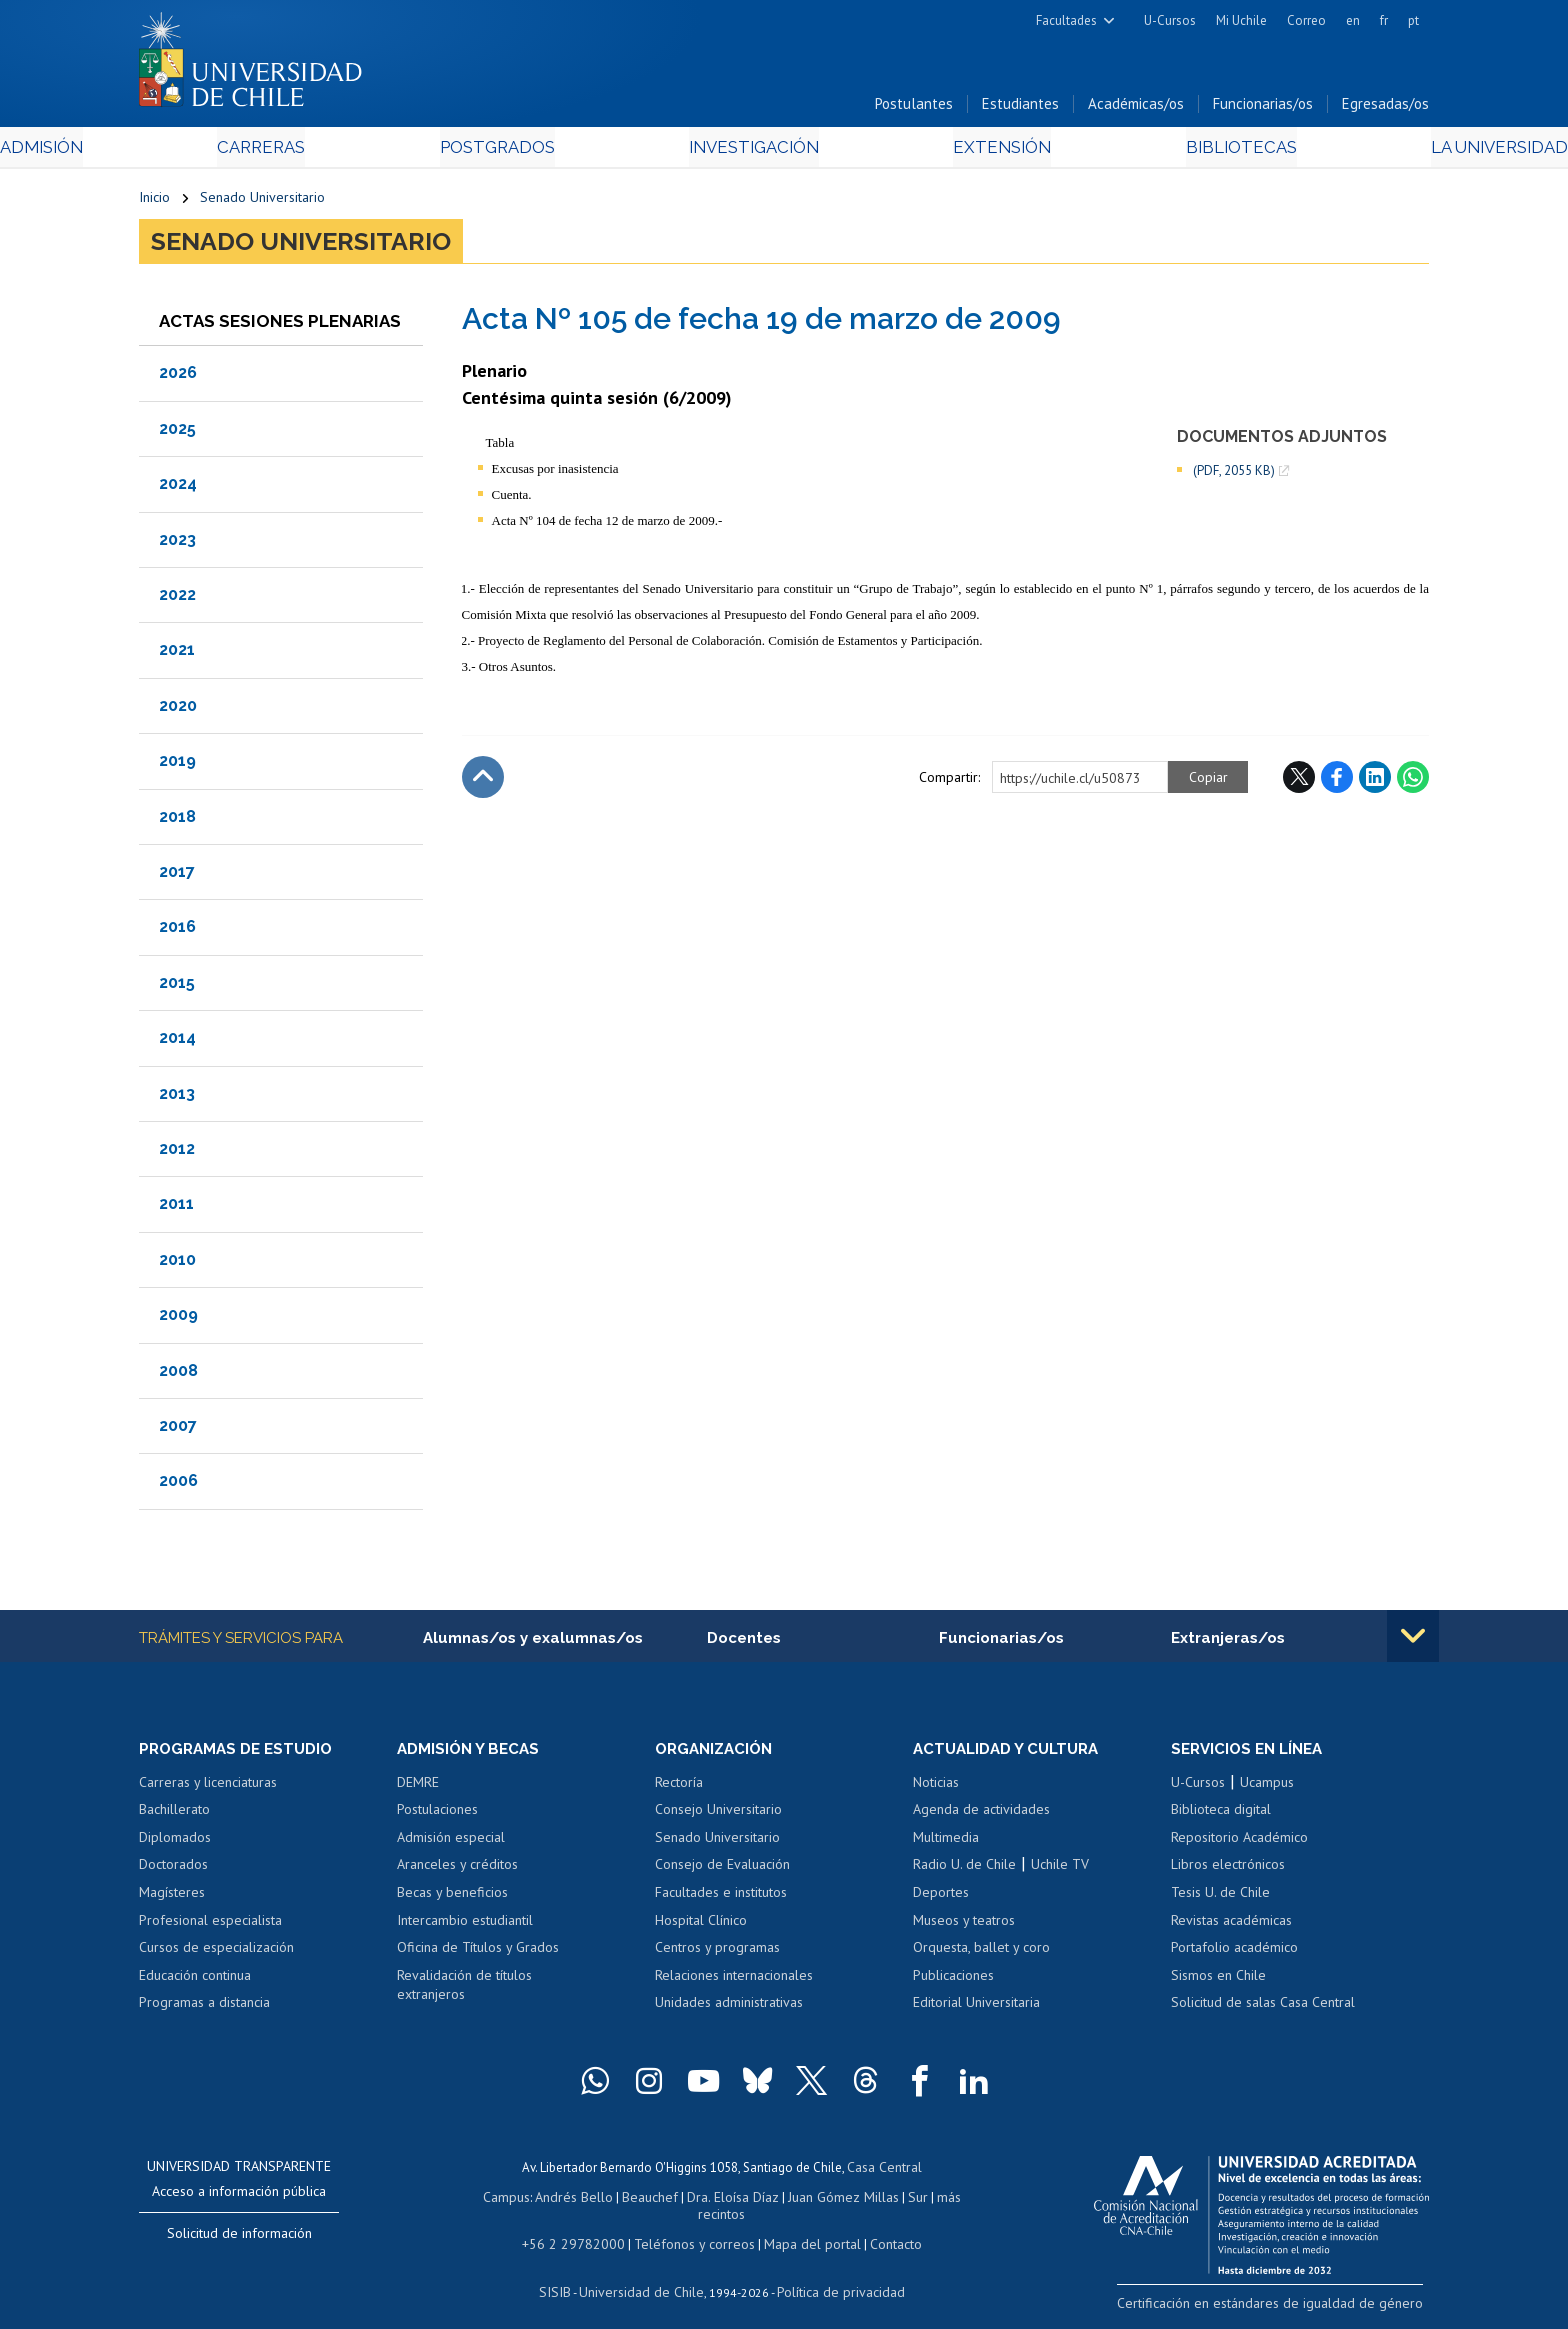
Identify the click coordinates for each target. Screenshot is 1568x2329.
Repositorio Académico (1239, 1843)
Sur (885, 2199)
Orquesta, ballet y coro (981, 1953)
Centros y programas (717, 1953)
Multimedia (946, 1843)
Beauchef (628, 2199)
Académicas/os (1136, 108)
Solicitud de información (239, 2239)
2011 (176, 1208)
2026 (178, 377)
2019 (177, 765)
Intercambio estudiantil (465, 1926)
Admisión (184, 151)
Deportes (941, 1898)
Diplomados (175, 1843)
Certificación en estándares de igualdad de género (1288, 2307)
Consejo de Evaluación (722, 1870)
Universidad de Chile (644, 2274)
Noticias (936, 1788)
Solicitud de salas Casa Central (1263, 2008)
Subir (483, 781)
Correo (1306, 20)
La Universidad (1354, 151)
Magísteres (172, 1898)
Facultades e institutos (721, 1898)
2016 (177, 931)
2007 (178, 1429)
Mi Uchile (1241, 20)
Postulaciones (437, 1815)
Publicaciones (953, 1981)
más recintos (939, 2199)
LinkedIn (1375, 781)
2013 (177, 1097)
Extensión (953, 151)
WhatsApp (1413, 781)
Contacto (881, 2227)
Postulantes (914, 108)
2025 (177, 432)
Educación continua (195, 1981)
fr (1384, 20)
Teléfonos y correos (691, 2227)
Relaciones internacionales (734, 1981)
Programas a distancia (204, 2008)
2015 (177, 986)
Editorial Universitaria (976, 2008)
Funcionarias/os (1263, 108)
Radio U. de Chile (964, 1870)
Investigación (753, 151)
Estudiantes (1020, 108)
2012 (177, 1152)
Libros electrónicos (1228, 1870)
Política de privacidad (833, 2274)
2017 (177, 876)
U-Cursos (1170, 20)
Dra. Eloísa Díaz (708, 2199)
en (1353, 20)
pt (1413, 20)
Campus (492, 2199)
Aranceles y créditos (457, 1870)
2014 (177, 1042)
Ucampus (1267, 1788)
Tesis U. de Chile (1220, 1898)
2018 (177, 820)
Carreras (355, 151)
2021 (177, 654)
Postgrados (543, 151)
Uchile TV (1060, 1870)
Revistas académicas (1231, 1926)
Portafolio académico (1234, 1953)
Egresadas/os (1385, 108)
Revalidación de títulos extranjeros (464, 1991)
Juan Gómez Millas (814, 2199)
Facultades (1066, 20)
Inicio (154, 202)
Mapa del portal (801, 2227)
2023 (177, 543)
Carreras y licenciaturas (208, 1788)
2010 (177, 1263)
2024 (178, 488)
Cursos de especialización (216, 1953)
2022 (177, 599)
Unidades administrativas (729, 2008)
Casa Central (884, 2171)
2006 (178, 1485)
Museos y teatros (964, 1926)
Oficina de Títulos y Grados (478, 1953)
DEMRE (418, 1788)
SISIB (565, 2274)
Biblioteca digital (1221, 1815)
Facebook (1337, 781)
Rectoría (679, 1788)
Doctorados (173, 1870)
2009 (178, 1319)
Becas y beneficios (452, 1898)
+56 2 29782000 (581, 2227)
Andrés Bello (556, 2199)
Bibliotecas (1142, 151)
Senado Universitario (262, 202)
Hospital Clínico (701, 1926)
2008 (178, 1374)
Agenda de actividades (981, 1815)
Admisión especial (451, 1843)
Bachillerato (174, 1815)
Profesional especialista (210, 1926)
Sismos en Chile (1218, 1981)
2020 (178, 709)
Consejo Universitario (718, 1815)
